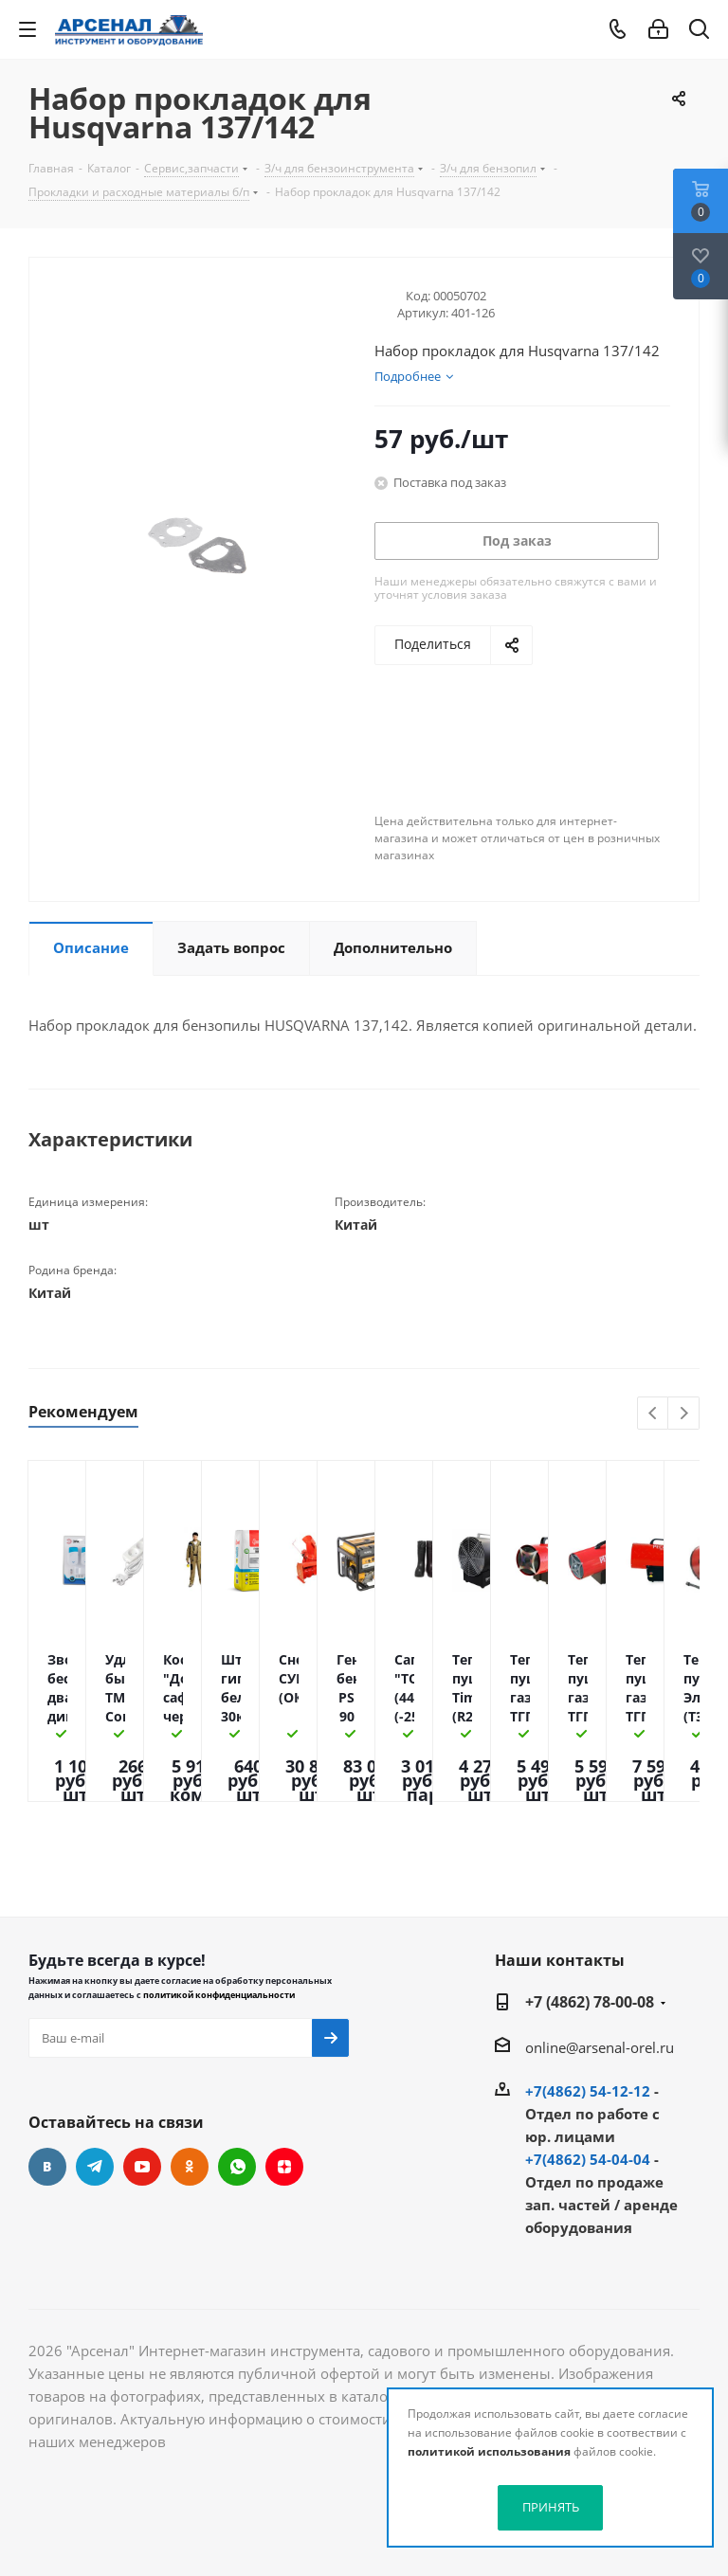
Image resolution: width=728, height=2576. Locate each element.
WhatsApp (237, 2167)
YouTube (142, 2167)
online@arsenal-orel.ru (599, 2047)
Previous (653, 1414)
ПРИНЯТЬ (550, 2506)
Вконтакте (47, 2167)
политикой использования (489, 2451)
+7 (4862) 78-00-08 (589, 2001)
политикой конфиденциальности (219, 1995)
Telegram (95, 2167)
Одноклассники (190, 2167)
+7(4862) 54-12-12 (587, 2090)
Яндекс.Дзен (284, 2167)
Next (684, 1414)
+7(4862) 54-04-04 (587, 2159)
